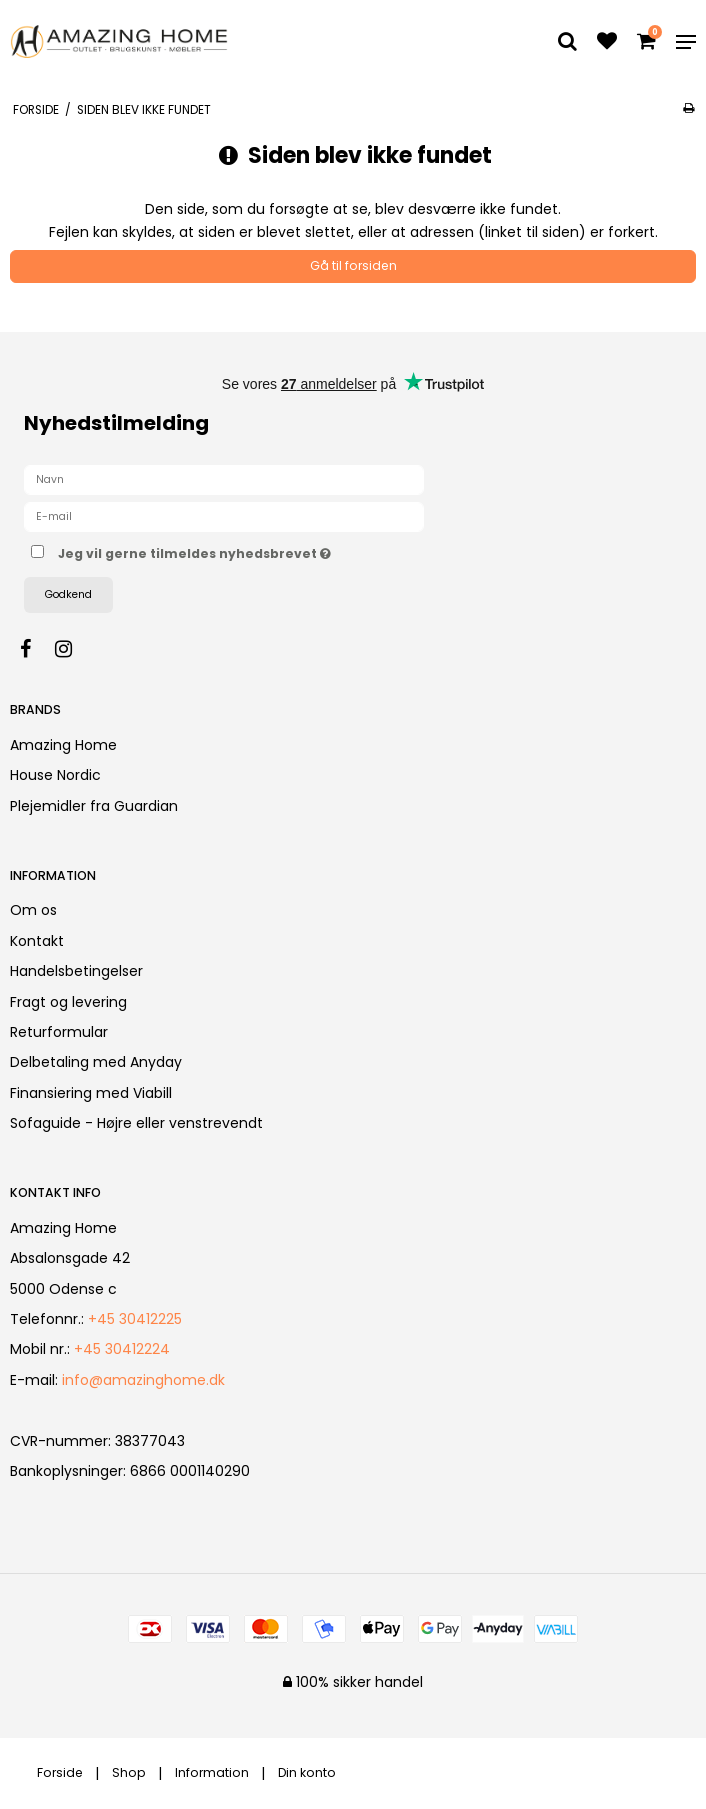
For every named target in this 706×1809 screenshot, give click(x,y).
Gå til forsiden (353, 265)
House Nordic (55, 775)
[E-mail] (224, 516)
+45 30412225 (135, 1319)
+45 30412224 (122, 1349)
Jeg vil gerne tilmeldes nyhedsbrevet (244, 551)
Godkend (68, 594)
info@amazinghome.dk (143, 1380)
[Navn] (224, 479)
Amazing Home (63, 745)
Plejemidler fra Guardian (94, 806)
